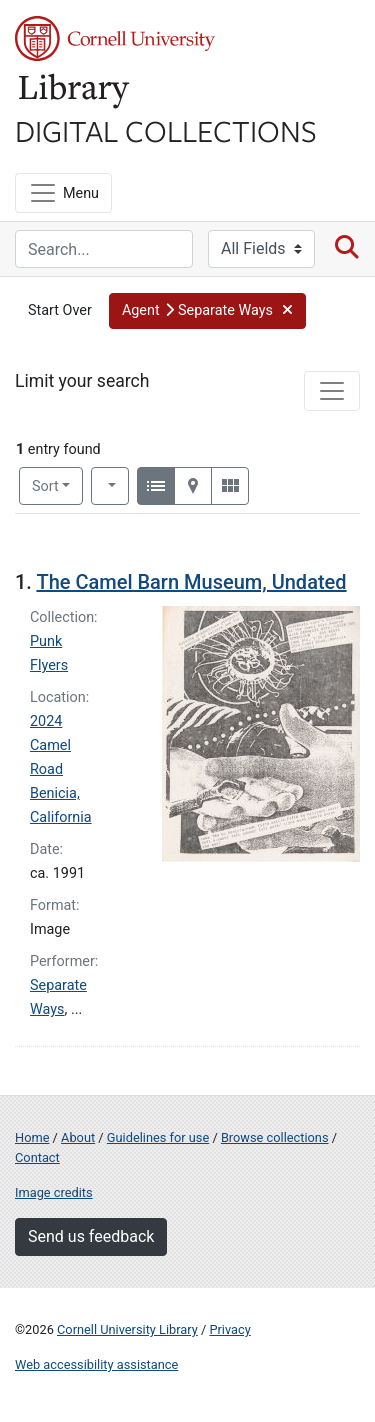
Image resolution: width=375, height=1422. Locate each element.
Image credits (54, 1192)
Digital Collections (166, 130)
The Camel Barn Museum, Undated (191, 582)
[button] (207, 311)
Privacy (229, 1329)
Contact (37, 1157)
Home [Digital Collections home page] (32, 1137)
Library (75, 91)
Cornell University (115, 38)
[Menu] (63, 193)
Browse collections (275, 1137)
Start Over (60, 310)
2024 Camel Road (50, 745)
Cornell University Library (127, 1329)
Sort (45, 486)
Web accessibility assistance (96, 1364)
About (78, 1137)
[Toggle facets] (332, 391)
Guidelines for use (158, 1137)
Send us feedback (91, 1236)
